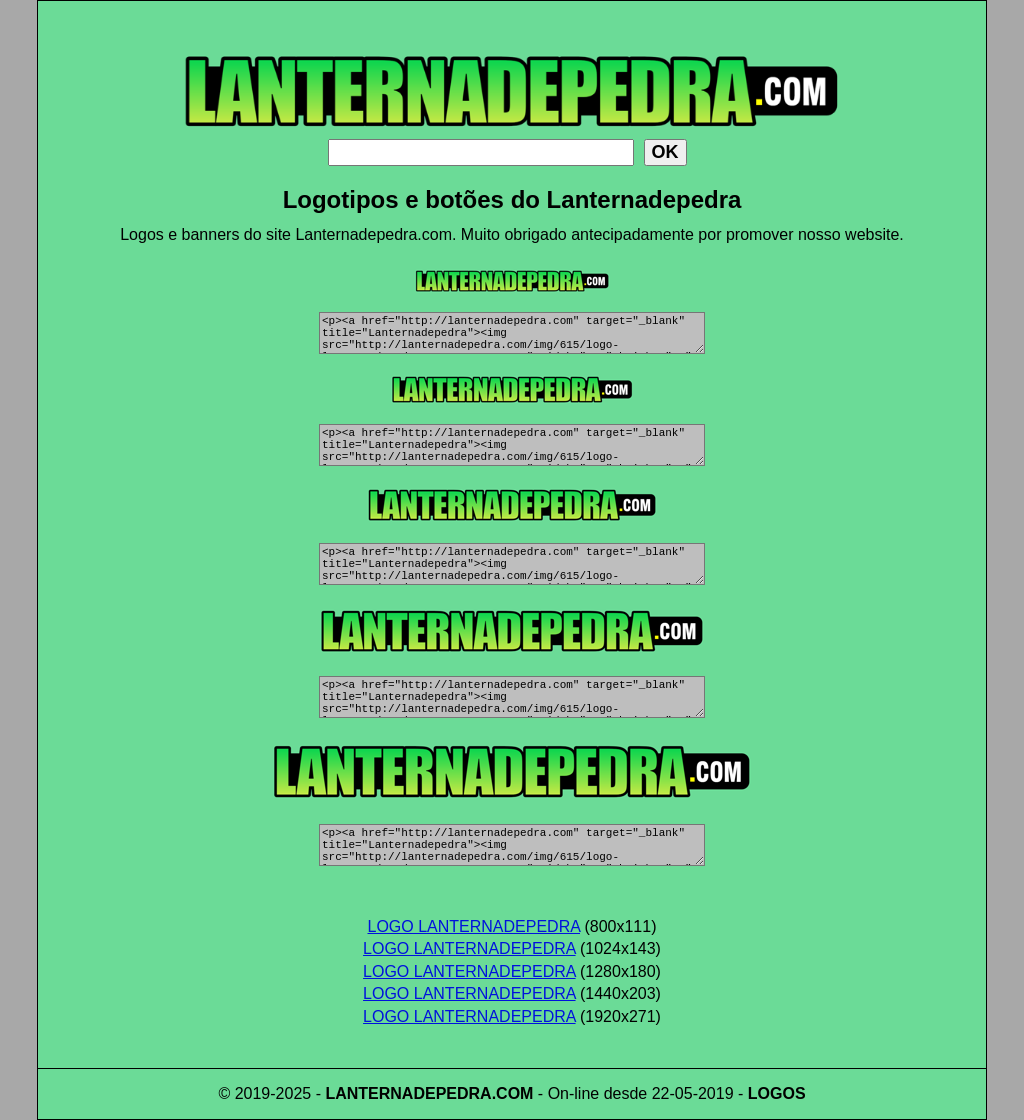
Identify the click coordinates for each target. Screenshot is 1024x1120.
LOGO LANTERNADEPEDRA (474, 926)
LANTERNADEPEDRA (408, 1093)
